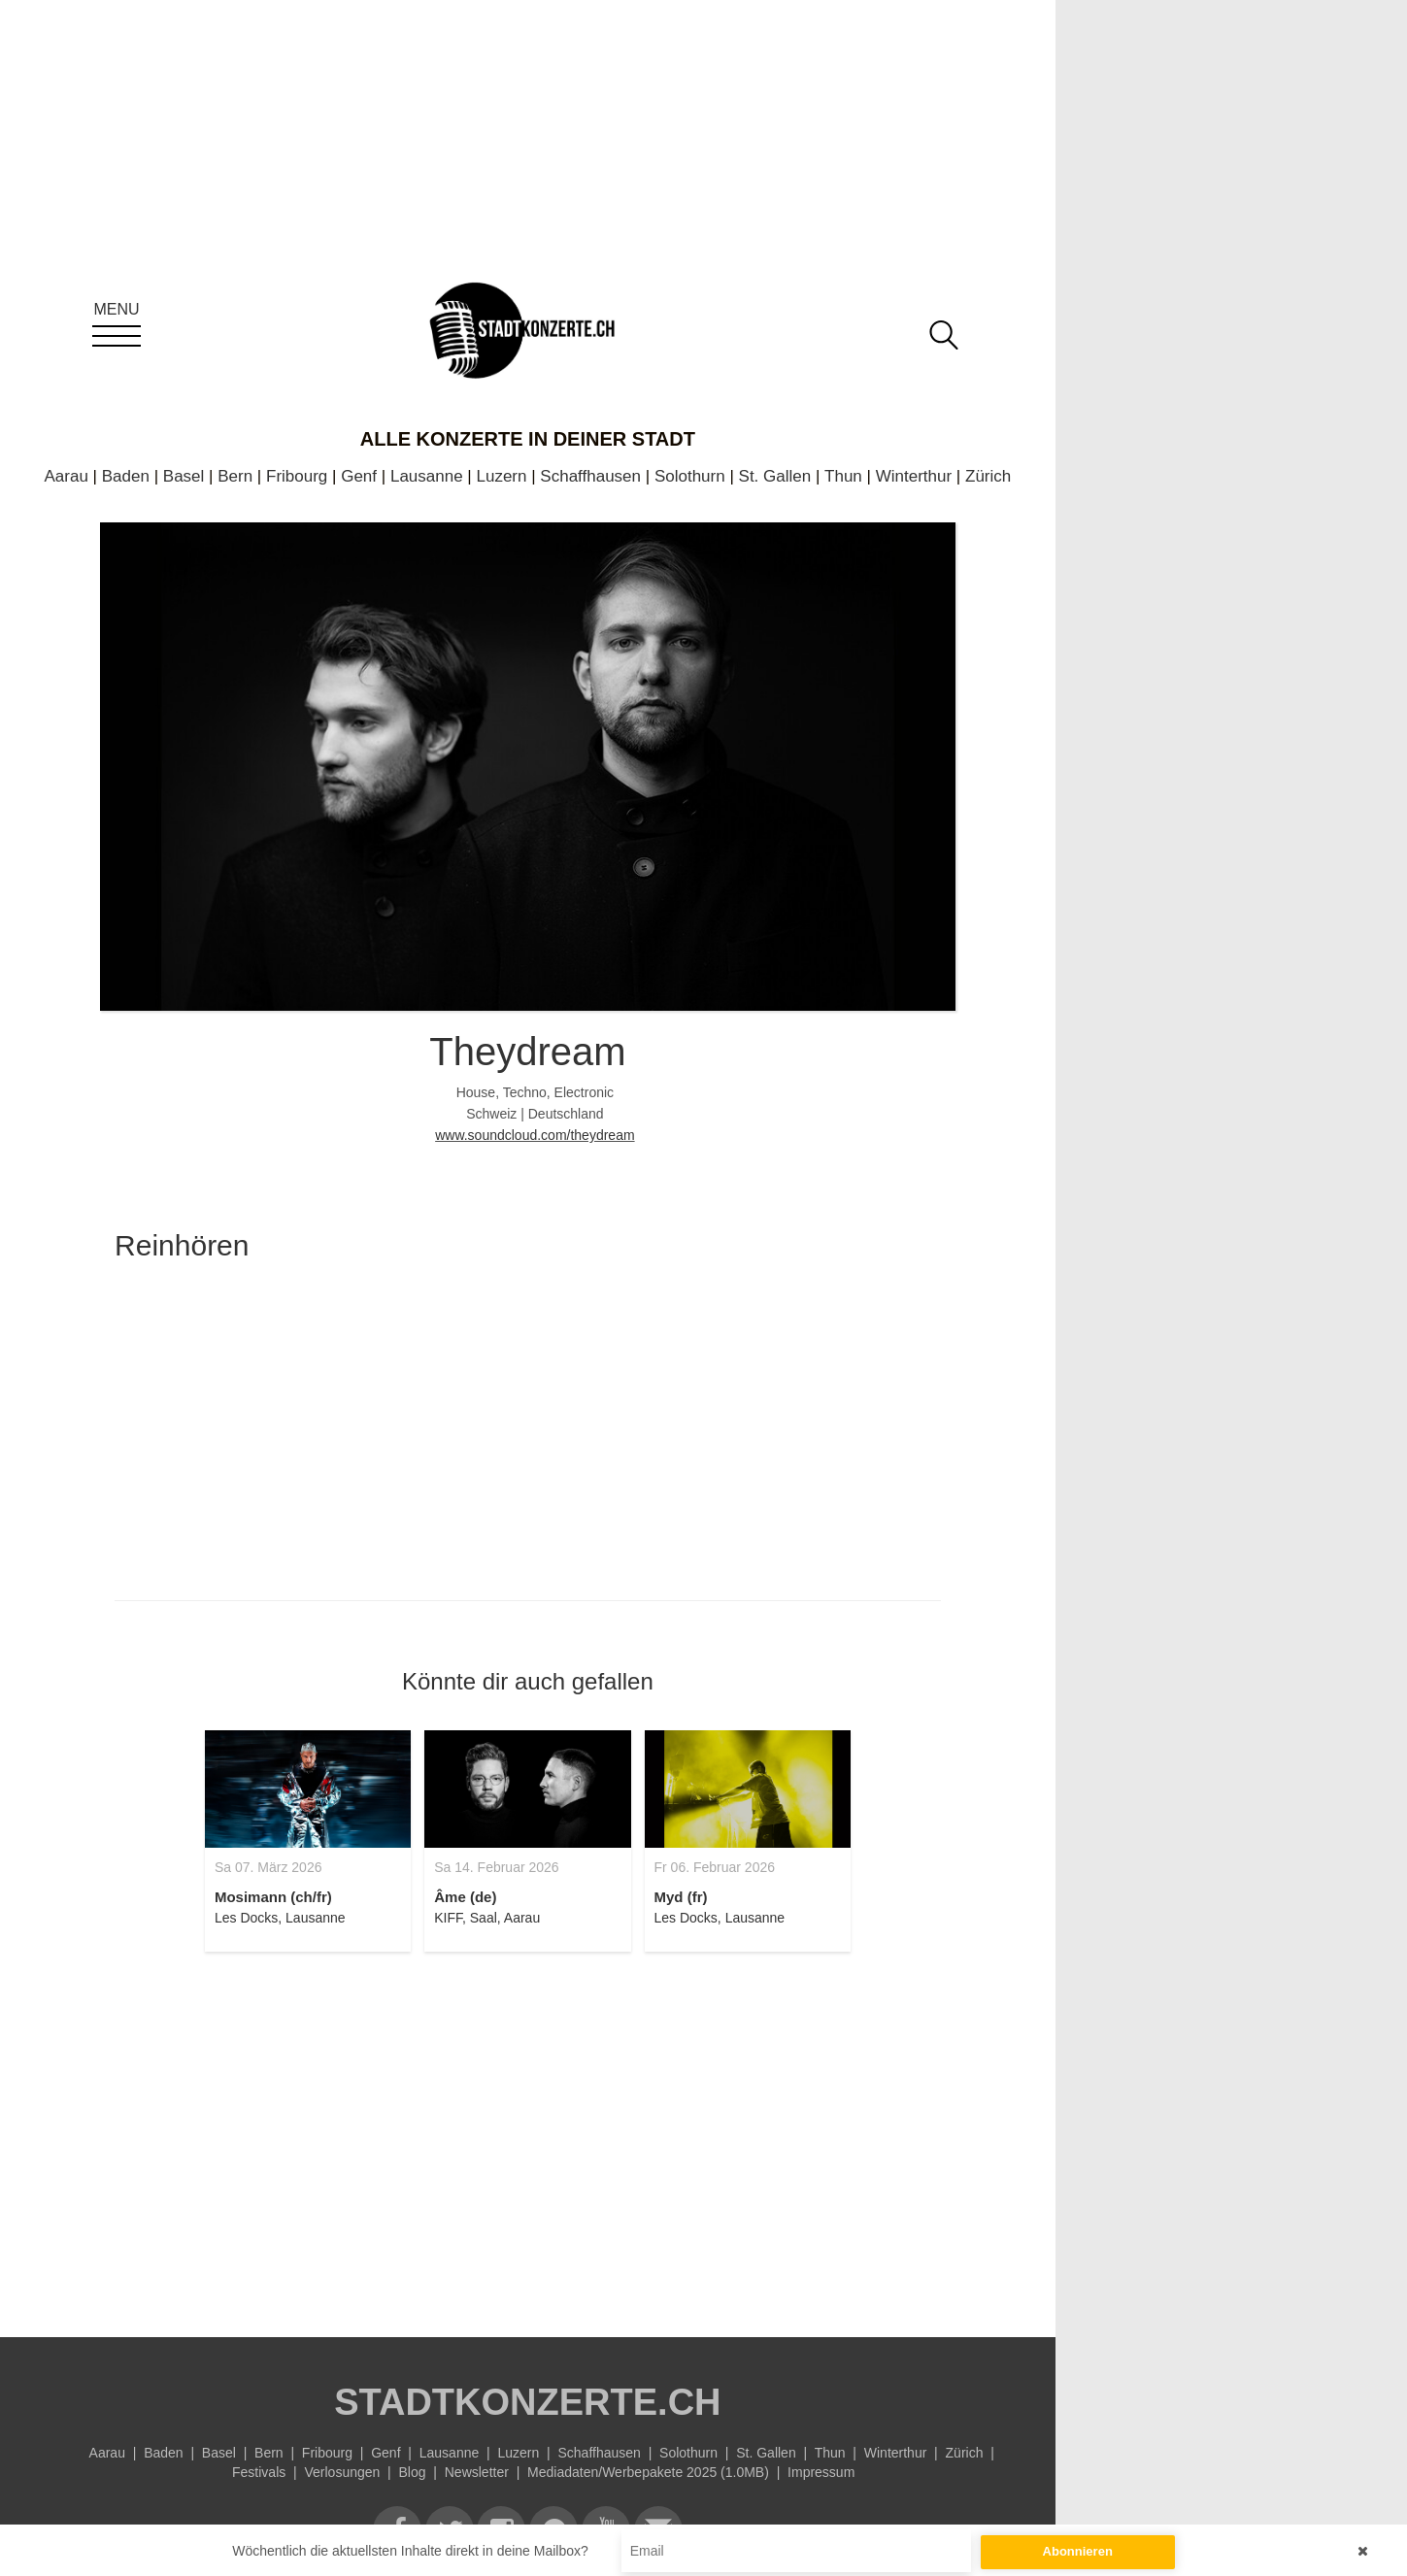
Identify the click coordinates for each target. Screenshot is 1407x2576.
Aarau (66, 476)
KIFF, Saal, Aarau (487, 1917)
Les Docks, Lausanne (280, 1917)
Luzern (501, 476)
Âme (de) (465, 1897)
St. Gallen (775, 476)
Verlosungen (342, 2472)
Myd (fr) (681, 1897)
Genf (359, 476)
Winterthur (914, 476)
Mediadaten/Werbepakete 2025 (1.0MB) (648, 2472)
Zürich (988, 476)
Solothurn (689, 476)
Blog (412, 2472)
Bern (235, 476)
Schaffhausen (590, 476)
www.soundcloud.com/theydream (534, 1135)
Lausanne (426, 476)
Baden (126, 476)
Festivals (258, 2472)
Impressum (820, 2472)
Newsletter (477, 2472)
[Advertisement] (528, 2133)
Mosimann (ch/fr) (273, 1897)
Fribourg (296, 476)
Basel (184, 476)
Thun (843, 476)
